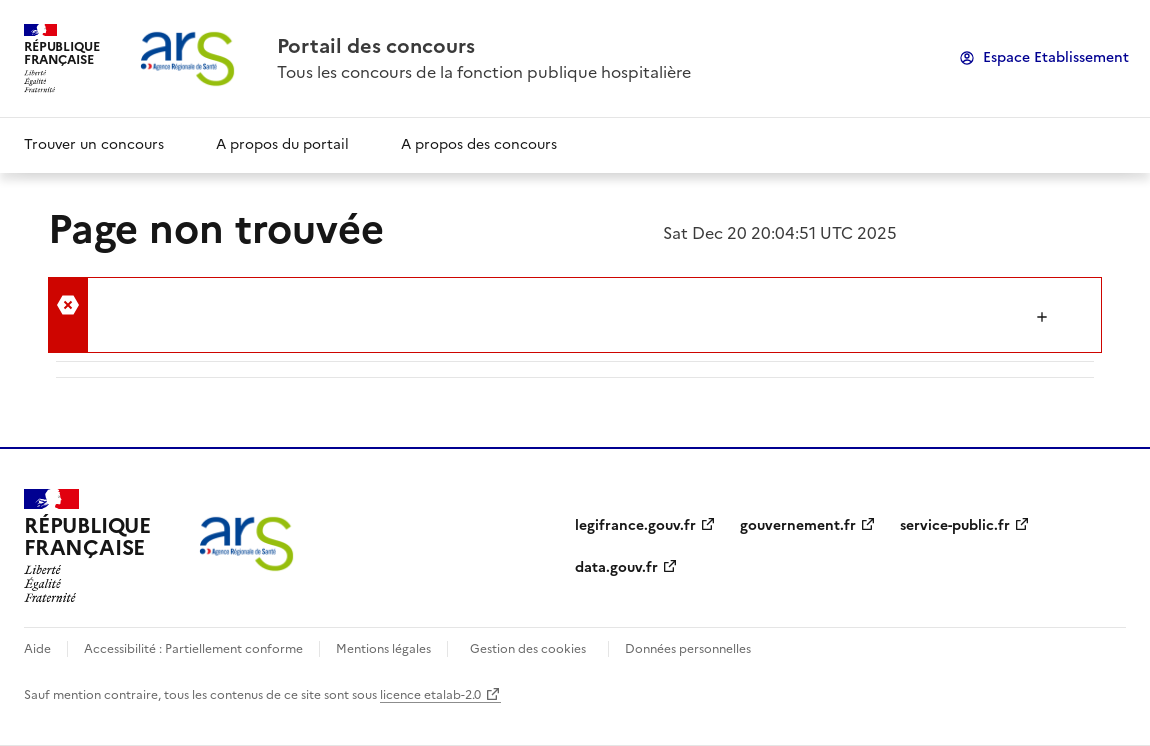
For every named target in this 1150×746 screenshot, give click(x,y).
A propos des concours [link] (479, 144)
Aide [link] (37, 649)
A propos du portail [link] (282, 144)
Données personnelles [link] (688, 649)
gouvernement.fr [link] (798, 525)
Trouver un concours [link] (94, 144)
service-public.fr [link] (955, 525)
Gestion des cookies (528, 649)
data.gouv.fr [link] (616, 567)
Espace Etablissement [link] (1056, 57)
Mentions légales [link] (383, 649)
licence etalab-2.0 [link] (430, 695)
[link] (484, 46)
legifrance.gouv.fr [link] (635, 525)
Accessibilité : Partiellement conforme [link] (193, 649)
